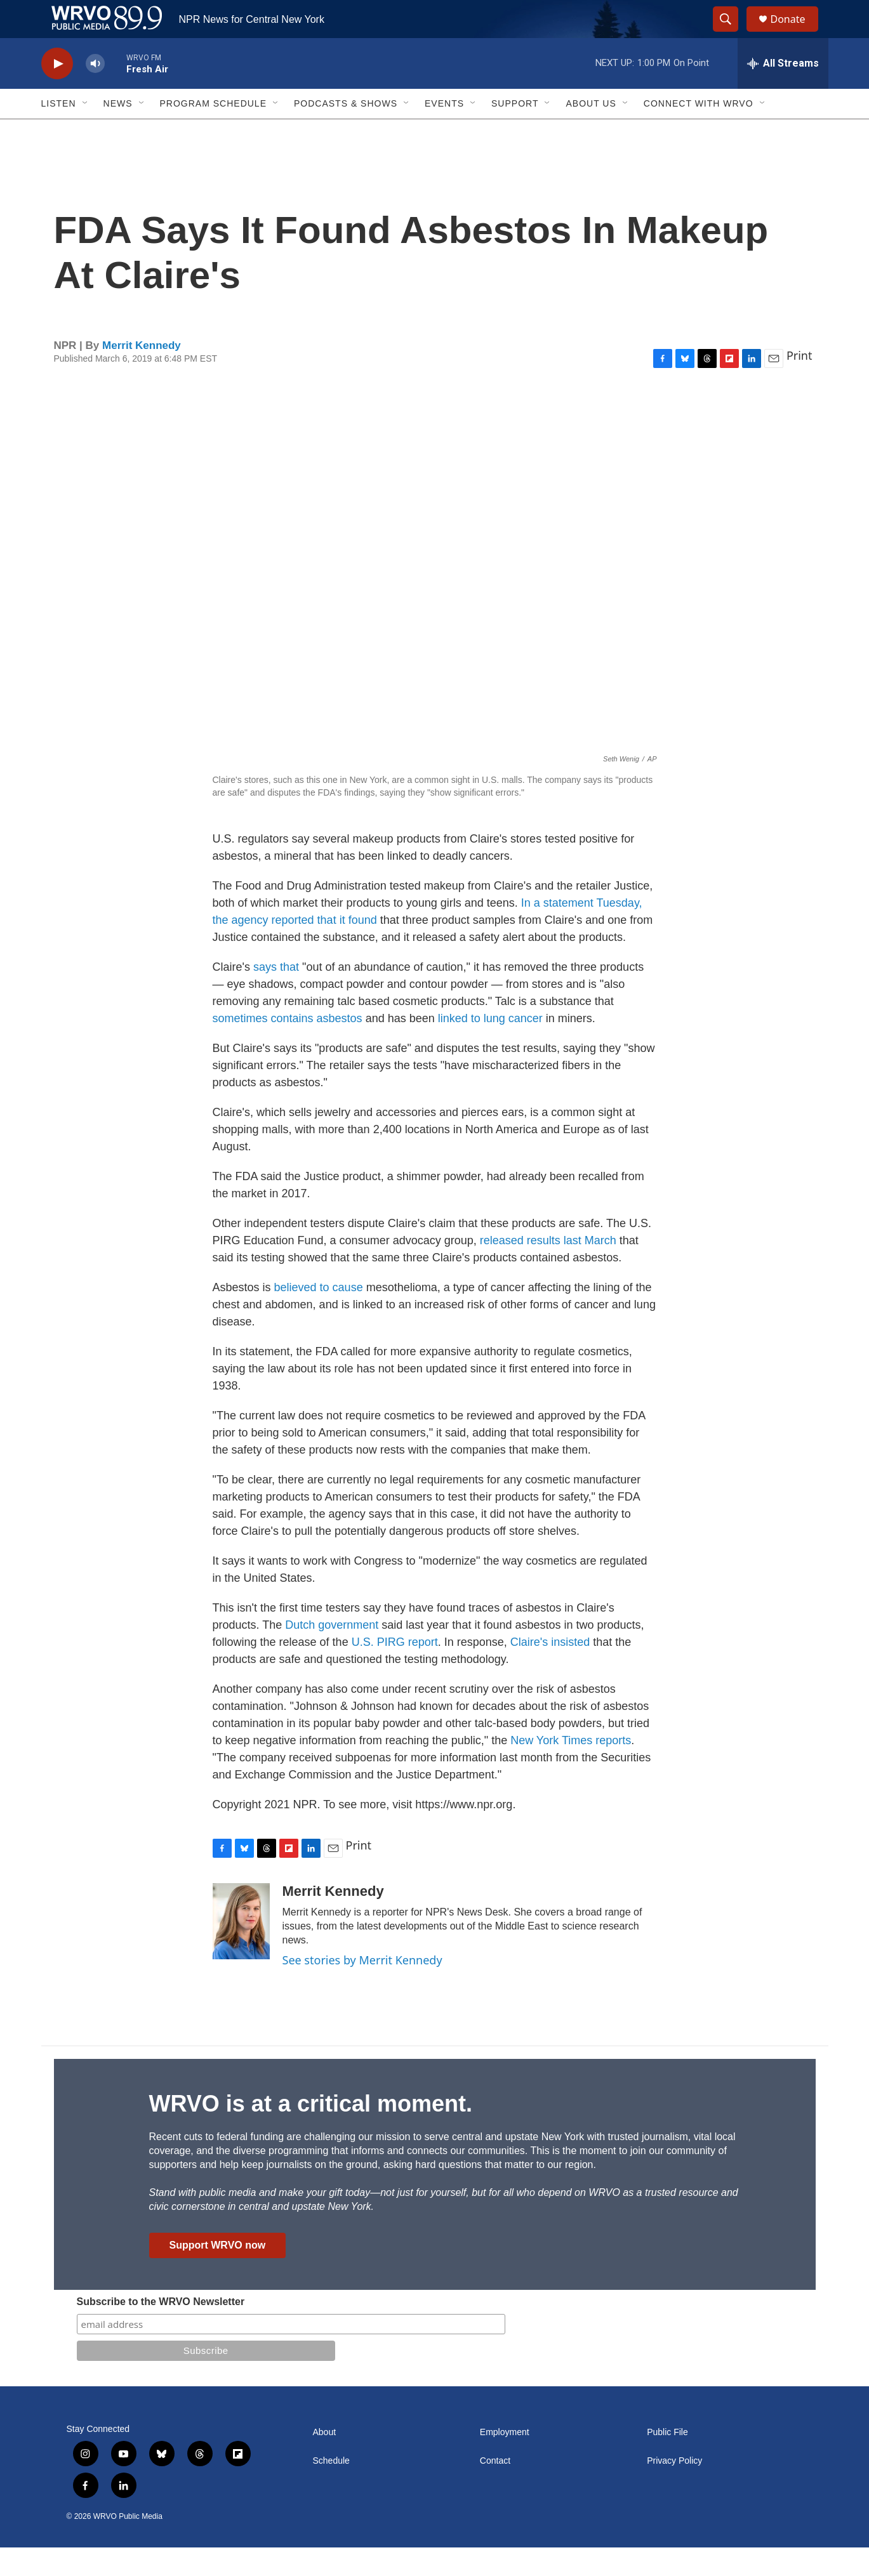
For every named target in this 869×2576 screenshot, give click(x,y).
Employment (504, 2461)
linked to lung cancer (492, 1047)
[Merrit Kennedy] (241, 1950)
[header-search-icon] (732, 33)
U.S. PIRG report (395, 1670)
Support (514, 132)
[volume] (95, 92)
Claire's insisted (550, 1670)
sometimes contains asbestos (289, 1047)
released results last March (548, 1269)
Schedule (331, 2489)
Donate (796, 33)
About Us (591, 132)
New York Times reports (570, 1769)
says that (276, 995)
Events (444, 132)
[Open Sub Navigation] (86, 132)
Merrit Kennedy (141, 374)
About (324, 2461)
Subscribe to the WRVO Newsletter (161, 2330)
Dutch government (331, 1653)
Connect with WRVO (698, 132)
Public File (667, 2461)
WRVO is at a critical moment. (310, 2132)
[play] (57, 92)
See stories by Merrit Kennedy (362, 1988)
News (118, 132)
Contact (495, 2489)
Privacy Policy (674, 2489)
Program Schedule (213, 132)
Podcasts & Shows (345, 132)
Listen (58, 132)
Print (799, 383)
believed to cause (318, 1316)
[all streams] (783, 92)
